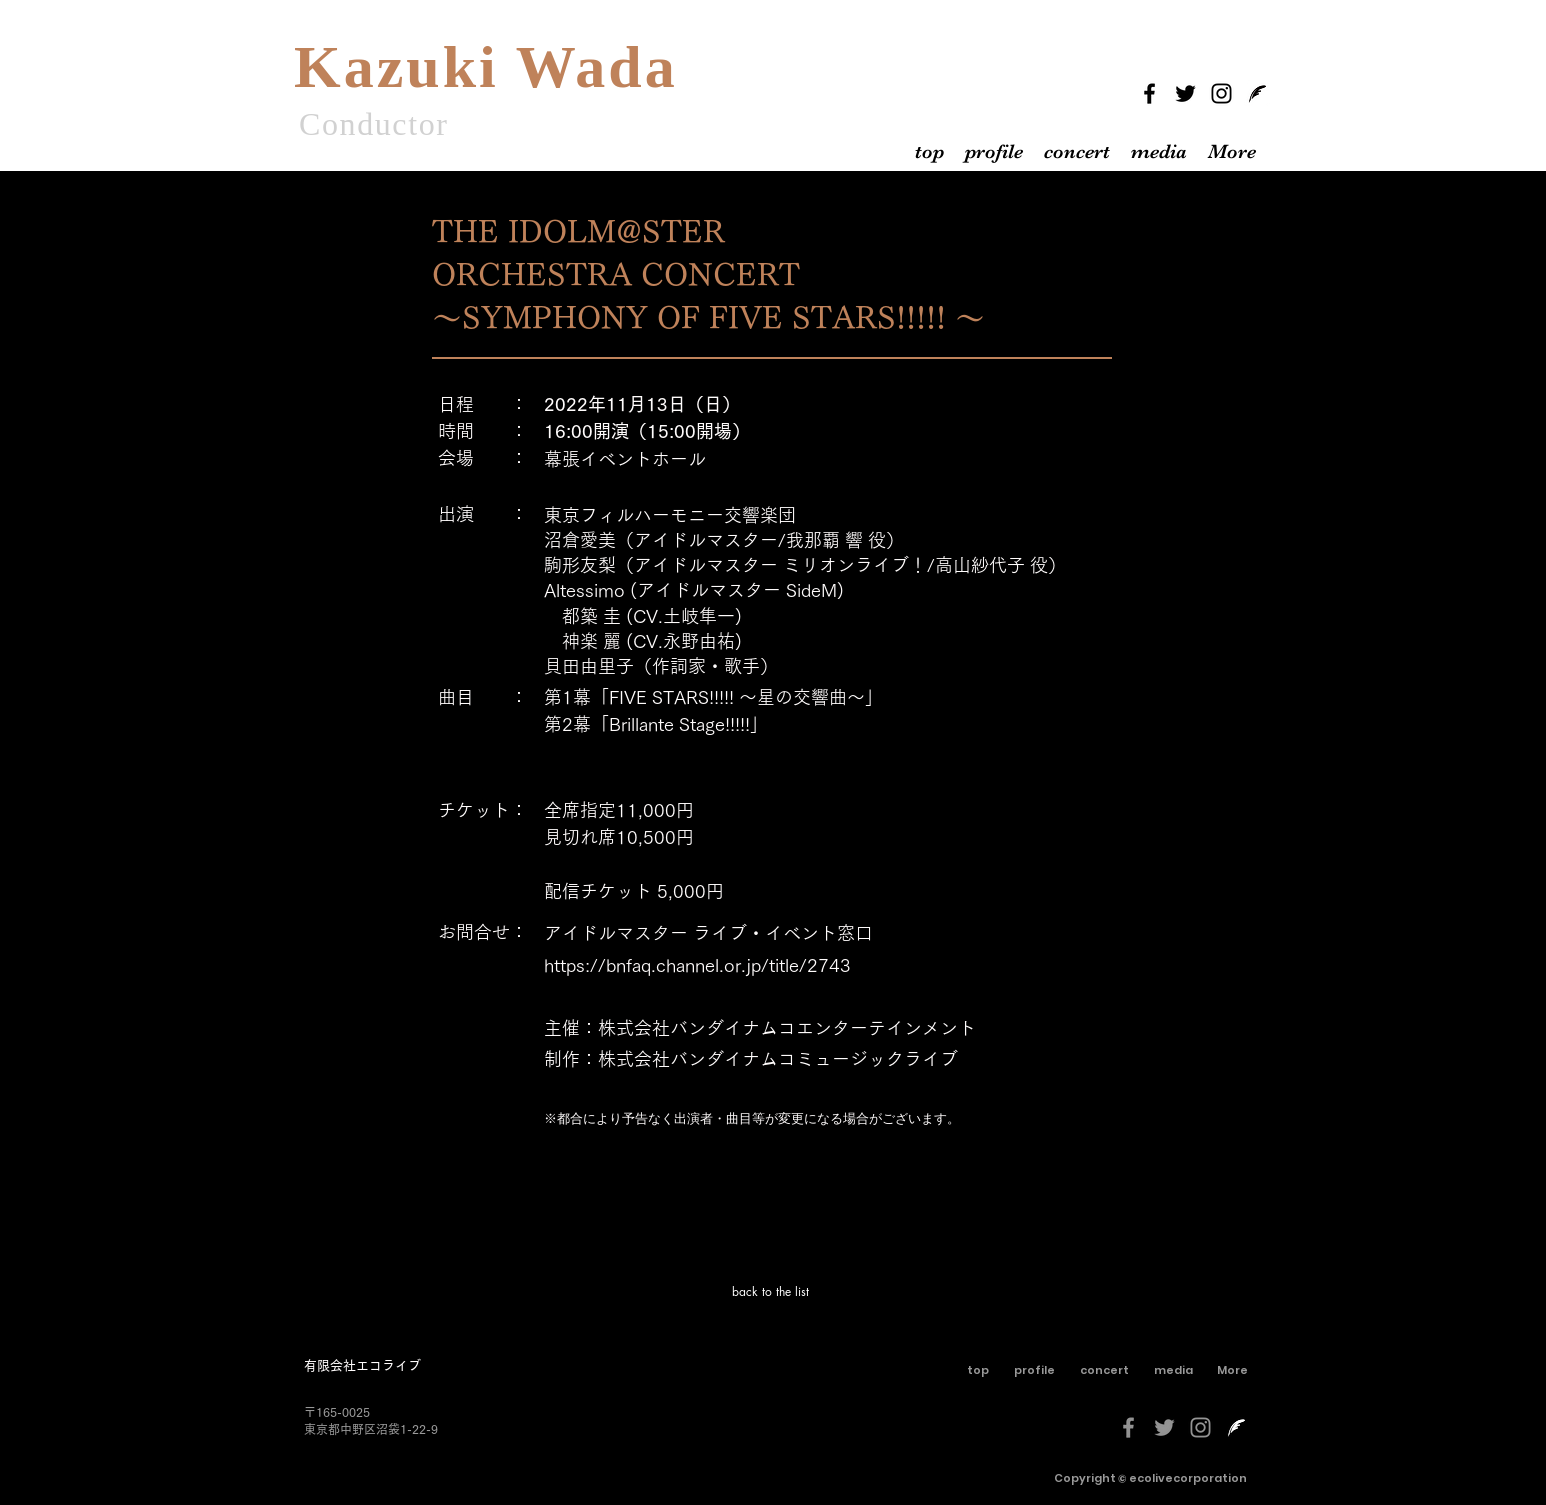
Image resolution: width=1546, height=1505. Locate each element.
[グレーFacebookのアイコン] (1128, 1427)
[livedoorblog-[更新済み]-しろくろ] (1236, 1427)
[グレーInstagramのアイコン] (1200, 1427)
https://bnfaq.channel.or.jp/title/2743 (697, 965)
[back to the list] (772, 1292)
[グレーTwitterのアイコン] (1164, 1427)
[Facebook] (1149, 93)
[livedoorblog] (1257, 93)
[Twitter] (1185, 93)
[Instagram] (1221, 93)
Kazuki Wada (486, 67)
